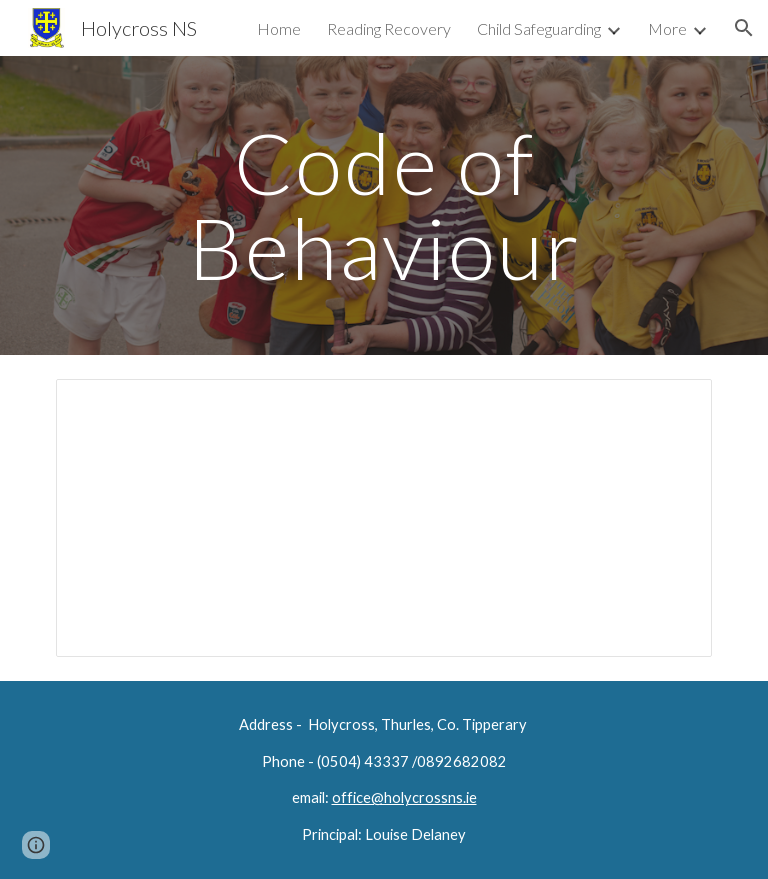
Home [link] (279, 28)
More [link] (667, 28)
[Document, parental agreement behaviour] (383, 518)
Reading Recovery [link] (389, 28)
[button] (744, 28)
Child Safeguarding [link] (539, 28)
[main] (383, 205)
